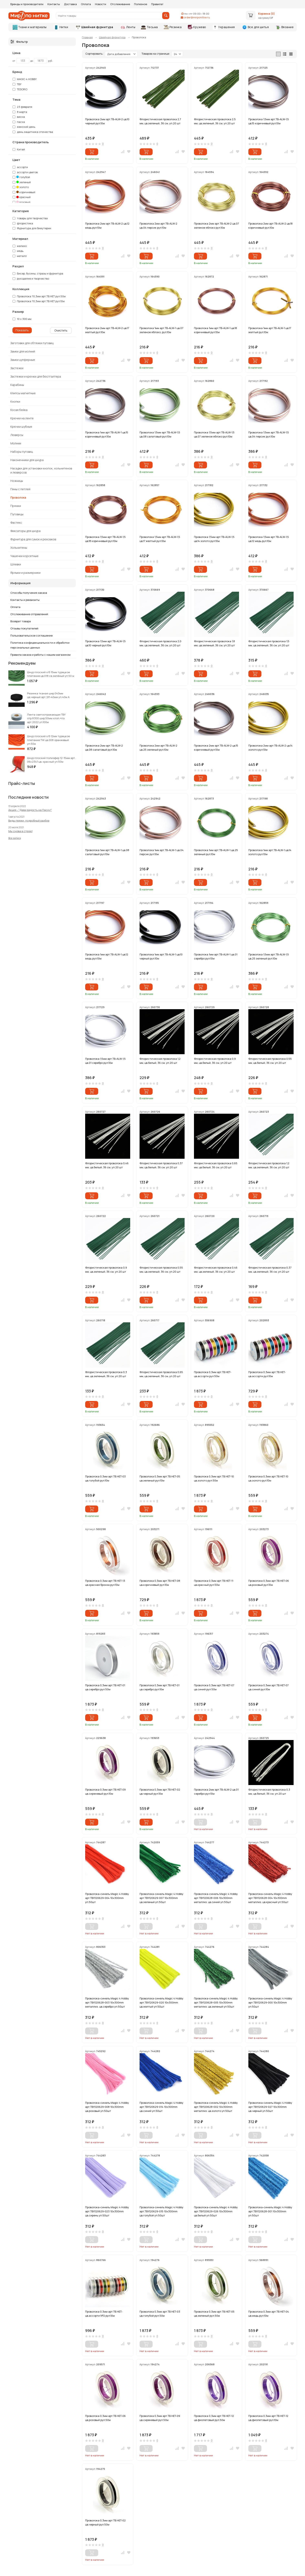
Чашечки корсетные (24, 556)
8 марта (22, 112)
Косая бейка (19, 410)
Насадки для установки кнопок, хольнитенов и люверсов (41, 470)
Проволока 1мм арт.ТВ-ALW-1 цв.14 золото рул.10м (269, 852)
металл (22, 256)
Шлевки (15, 564)
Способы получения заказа (28, 593)
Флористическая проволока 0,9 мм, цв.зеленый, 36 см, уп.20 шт (106, 1269)
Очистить (60, 330)
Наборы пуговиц (21, 452)
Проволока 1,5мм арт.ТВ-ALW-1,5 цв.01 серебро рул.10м (105, 1061)
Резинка (173, 27)
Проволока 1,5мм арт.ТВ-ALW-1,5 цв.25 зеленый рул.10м (268, 956)
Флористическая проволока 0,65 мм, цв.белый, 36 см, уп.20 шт (215, 1165)
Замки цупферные (22, 360)
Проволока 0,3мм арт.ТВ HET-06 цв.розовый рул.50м (105, 2418)
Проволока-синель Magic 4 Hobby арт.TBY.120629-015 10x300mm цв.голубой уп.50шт (161, 2211)
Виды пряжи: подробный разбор (28, 820)
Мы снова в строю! (20, 831)
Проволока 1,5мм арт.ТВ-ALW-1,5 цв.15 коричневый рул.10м (268, 121)
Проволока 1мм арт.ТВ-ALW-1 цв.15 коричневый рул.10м (106, 434)
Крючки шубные (21, 426)
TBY (19, 84)
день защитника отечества (35, 132)
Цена (16, 53)
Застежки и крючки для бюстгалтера (35, 376)
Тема (16, 100)
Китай (21, 149)
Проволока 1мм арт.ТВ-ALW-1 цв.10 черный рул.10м (161, 956)
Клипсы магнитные (23, 393)
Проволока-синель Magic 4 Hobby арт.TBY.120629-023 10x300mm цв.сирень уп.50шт (107, 2211)
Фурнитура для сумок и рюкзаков (33, 539)
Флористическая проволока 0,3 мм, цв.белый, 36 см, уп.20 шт (269, 1791)
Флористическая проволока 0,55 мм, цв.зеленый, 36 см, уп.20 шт (161, 1269)
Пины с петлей (20, 489)
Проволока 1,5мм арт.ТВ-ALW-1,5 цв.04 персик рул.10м (268, 434)
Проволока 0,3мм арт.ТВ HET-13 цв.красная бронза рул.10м (105, 1583)
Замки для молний (22, 351)
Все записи (14, 838)
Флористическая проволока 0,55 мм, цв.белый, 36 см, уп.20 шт (270, 1061)
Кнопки (15, 401)
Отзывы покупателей (24, 628)
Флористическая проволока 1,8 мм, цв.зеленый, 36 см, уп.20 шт (214, 643)
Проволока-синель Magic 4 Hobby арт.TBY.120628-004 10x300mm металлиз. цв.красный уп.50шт (270, 1898)
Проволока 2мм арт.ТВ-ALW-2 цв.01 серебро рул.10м (216, 1791)
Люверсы (16, 435)
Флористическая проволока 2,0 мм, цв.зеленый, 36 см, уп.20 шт (160, 643)
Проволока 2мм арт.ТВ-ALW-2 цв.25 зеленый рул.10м (158, 747)
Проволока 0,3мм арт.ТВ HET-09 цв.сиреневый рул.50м (160, 2418)
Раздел (18, 266)
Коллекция (20, 289)
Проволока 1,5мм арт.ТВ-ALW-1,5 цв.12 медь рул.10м (268, 539)
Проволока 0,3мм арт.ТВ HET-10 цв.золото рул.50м (214, 1478)
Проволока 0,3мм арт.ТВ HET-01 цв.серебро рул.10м (159, 1687)
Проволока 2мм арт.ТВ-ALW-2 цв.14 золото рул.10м (270, 747)
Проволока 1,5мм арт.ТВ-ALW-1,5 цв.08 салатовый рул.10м (160, 434)
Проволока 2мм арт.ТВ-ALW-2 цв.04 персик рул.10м (158, 225)
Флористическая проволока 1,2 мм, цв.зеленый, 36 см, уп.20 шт (268, 1165)
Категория (20, 211)
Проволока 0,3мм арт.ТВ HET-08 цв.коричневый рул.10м (160, 1583)
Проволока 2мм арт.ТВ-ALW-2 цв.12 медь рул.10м (107, 225)
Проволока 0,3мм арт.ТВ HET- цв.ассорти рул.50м (212, 1374)
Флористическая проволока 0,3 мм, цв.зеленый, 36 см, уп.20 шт (106, 1374)
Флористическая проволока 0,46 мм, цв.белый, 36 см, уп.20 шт (107, 1165)
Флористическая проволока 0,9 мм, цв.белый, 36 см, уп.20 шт (215, 1061)
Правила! (157, 4)
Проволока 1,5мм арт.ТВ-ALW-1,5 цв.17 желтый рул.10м (160, 539)
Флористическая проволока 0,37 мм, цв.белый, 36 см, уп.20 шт (161, 1165)
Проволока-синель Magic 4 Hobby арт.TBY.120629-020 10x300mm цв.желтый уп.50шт (161, 2002)
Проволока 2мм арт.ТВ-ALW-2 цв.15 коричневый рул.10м (216, 747)
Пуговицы (16, 514)
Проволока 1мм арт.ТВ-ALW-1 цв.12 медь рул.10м (106, 956)
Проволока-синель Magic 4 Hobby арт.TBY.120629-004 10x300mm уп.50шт (107, 1898)
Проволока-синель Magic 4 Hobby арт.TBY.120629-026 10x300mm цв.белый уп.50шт (216, 2211)
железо (22, 246)
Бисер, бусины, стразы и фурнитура (40, 273)
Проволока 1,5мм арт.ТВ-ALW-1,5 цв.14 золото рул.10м (214, 539)
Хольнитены (18, 548)
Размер (18, 312)
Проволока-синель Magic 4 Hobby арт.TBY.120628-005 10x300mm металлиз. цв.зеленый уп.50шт (216, 2002)
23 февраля (24, 107)
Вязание (285, 27)
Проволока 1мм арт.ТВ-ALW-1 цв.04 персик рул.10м (162, 852)
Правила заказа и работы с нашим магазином (40, 654)
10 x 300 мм (24, 319)
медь (20, 251)
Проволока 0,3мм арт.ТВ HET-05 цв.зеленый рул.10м (160, 1478)
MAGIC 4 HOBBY (27, 79)
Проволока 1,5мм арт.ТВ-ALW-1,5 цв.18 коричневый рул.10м (105, 539)
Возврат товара (20, 621)
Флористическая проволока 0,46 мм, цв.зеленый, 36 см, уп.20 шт (215, 1269)
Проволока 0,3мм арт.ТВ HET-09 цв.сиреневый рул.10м (105, 1791)
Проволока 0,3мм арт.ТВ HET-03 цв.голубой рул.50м (160, 2313)
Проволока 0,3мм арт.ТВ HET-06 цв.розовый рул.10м (268, 1583)
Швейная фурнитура (94, 27)
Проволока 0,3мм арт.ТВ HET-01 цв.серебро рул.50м (105, 1687)
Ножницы (16, 481)
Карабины (17, 385)
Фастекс (16, 522)
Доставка (70, 4)
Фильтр (19, 41)
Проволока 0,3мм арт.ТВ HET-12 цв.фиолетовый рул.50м (214, 2418)
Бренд (17, 72)
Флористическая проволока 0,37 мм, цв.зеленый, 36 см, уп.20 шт (270, 1269)
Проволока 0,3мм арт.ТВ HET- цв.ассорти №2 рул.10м (103, 2313)
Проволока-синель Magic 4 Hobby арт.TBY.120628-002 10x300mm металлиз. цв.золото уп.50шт (216, 2107)
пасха (21, 122)
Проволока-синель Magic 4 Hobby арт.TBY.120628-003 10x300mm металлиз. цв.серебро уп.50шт (107, 2002)
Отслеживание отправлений (29, 614)
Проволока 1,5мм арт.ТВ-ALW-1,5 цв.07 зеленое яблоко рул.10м (214, 434)
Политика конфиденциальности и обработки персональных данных (39, 645)
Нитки (61, 27)
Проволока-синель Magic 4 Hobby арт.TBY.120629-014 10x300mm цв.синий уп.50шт (161, 2107)
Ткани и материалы (30, 27)
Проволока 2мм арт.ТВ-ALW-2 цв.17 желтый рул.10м (107, 330)
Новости (100, 4)
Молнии (15, 443)
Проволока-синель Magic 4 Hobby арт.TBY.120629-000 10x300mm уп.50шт (270, 2002)
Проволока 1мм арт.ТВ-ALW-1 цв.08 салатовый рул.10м (107, 852)
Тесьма (149, 27)
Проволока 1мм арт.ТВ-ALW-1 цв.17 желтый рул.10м (269, 330)
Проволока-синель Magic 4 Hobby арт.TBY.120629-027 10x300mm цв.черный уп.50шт (270, 2107)
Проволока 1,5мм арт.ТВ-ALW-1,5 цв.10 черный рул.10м (105, 643)
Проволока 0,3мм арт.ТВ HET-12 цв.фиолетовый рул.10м (268, 2418)
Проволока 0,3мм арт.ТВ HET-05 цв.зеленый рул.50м (214, 2313)
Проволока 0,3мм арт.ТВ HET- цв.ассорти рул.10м (267, 1374)
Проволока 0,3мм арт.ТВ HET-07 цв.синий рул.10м (268, 1687)
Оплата (86, 4)
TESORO (22, 89)
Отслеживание (120, 4)
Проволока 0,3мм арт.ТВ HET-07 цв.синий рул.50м (214, 1687)
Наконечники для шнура (27, 460)
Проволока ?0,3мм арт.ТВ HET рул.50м (41, 296)
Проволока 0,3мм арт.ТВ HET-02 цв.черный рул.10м (160, 1791)
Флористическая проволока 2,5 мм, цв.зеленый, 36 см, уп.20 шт (215, 121)
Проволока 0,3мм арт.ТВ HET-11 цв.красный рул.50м (213, 1583)
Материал (20, 239)
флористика (25, 223)
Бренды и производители (26, 4)
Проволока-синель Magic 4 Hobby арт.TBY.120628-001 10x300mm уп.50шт (270, 2211)
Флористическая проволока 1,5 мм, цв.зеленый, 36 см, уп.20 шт (268, 643)
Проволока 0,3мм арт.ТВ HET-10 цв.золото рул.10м (268, 1478)
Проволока (18, 497)
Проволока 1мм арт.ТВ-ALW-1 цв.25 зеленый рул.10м (216, 852)
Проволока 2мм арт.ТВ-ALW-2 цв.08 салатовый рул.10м (104, 747)
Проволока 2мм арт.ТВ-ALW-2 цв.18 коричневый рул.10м (270, 225)
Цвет (16, 160)
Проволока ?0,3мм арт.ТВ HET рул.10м (41, 301)
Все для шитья (255, 27)
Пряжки (15, 506)
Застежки (16, 368)
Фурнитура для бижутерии (34, 228)
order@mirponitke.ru (197, 17)
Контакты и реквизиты (25, 600)
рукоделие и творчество (33, 278)
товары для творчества (32, 218)
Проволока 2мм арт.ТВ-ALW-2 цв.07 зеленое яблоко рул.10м (216, 225)
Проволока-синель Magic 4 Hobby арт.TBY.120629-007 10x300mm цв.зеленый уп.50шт (161, 1898)
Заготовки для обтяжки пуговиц (32, 343)
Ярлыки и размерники (25, 573)
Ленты (127, 27)
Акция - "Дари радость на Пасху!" (30, 810)
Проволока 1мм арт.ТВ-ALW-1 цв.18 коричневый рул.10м (215, 330)
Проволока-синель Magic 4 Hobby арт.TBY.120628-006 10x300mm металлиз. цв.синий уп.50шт (216, 1898)
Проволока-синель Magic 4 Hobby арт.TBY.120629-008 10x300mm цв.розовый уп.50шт (107, 2107)
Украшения (224, 27)
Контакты (53, 4)
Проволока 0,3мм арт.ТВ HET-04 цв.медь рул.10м (268, 2313)
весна (21, 117)
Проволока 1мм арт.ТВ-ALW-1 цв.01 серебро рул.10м (215, 956)
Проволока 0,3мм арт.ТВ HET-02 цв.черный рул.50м (105, 2522)
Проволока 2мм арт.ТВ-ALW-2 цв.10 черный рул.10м (107, 121)
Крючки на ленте (22, 418)
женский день (26, 127)
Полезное (140, 4)
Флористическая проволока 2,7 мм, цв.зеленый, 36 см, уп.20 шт (160, 121)
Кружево (197, 27)
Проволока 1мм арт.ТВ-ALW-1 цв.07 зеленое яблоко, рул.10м (161, 330)
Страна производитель (30, 142)
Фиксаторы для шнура (25, 531)
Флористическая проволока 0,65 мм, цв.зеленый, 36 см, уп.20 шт (161, 1374)
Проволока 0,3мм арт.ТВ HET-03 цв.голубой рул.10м (105, 1478)
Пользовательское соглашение (31, 635)
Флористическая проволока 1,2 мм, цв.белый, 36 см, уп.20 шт (160, 1061)
